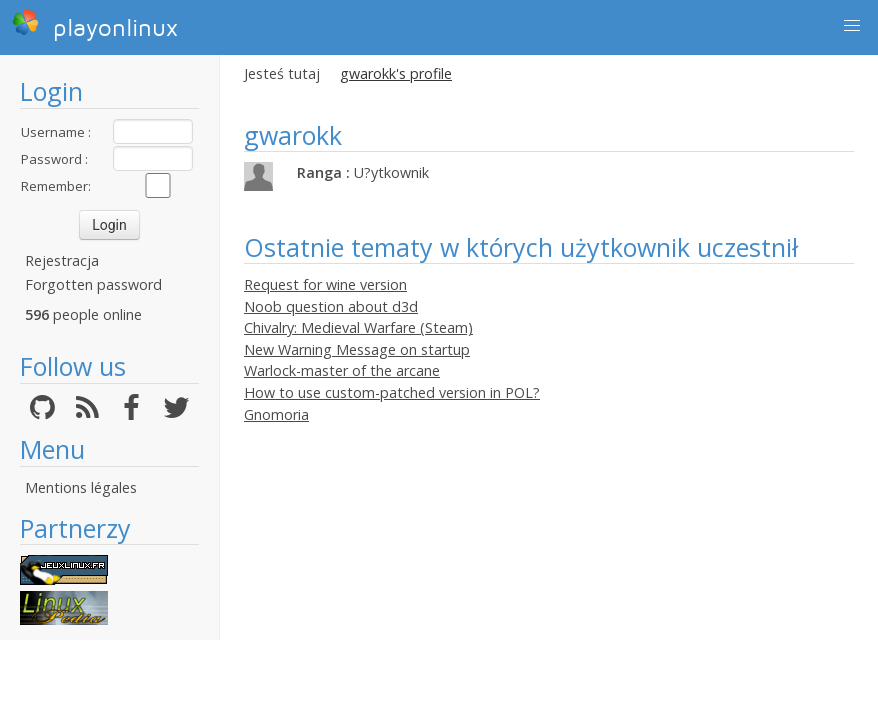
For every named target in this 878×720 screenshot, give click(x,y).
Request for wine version (325, 284)
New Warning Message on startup (357, 349)
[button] (852, 26)
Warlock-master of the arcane (342, 370)
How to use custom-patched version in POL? (392, 392)
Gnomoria (276, 414)
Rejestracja (62, 260)
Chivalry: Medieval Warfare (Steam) (358, 327)
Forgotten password (93, 284)
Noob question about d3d (331, 306)
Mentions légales (81, 487)
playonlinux (95, 25)
